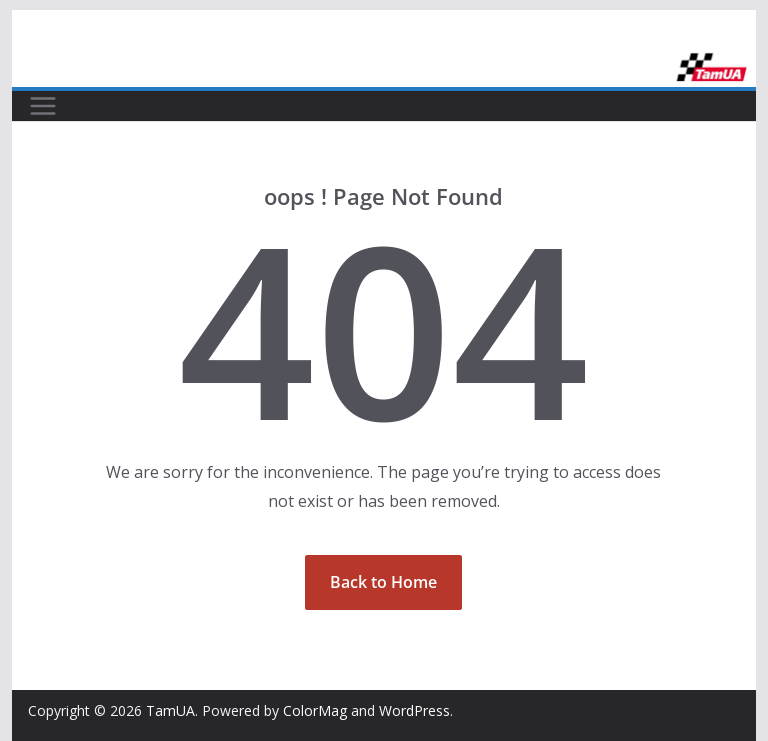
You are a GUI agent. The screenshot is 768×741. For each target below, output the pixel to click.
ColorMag (315, 710)
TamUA (170, 710)
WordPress (414, 710)
